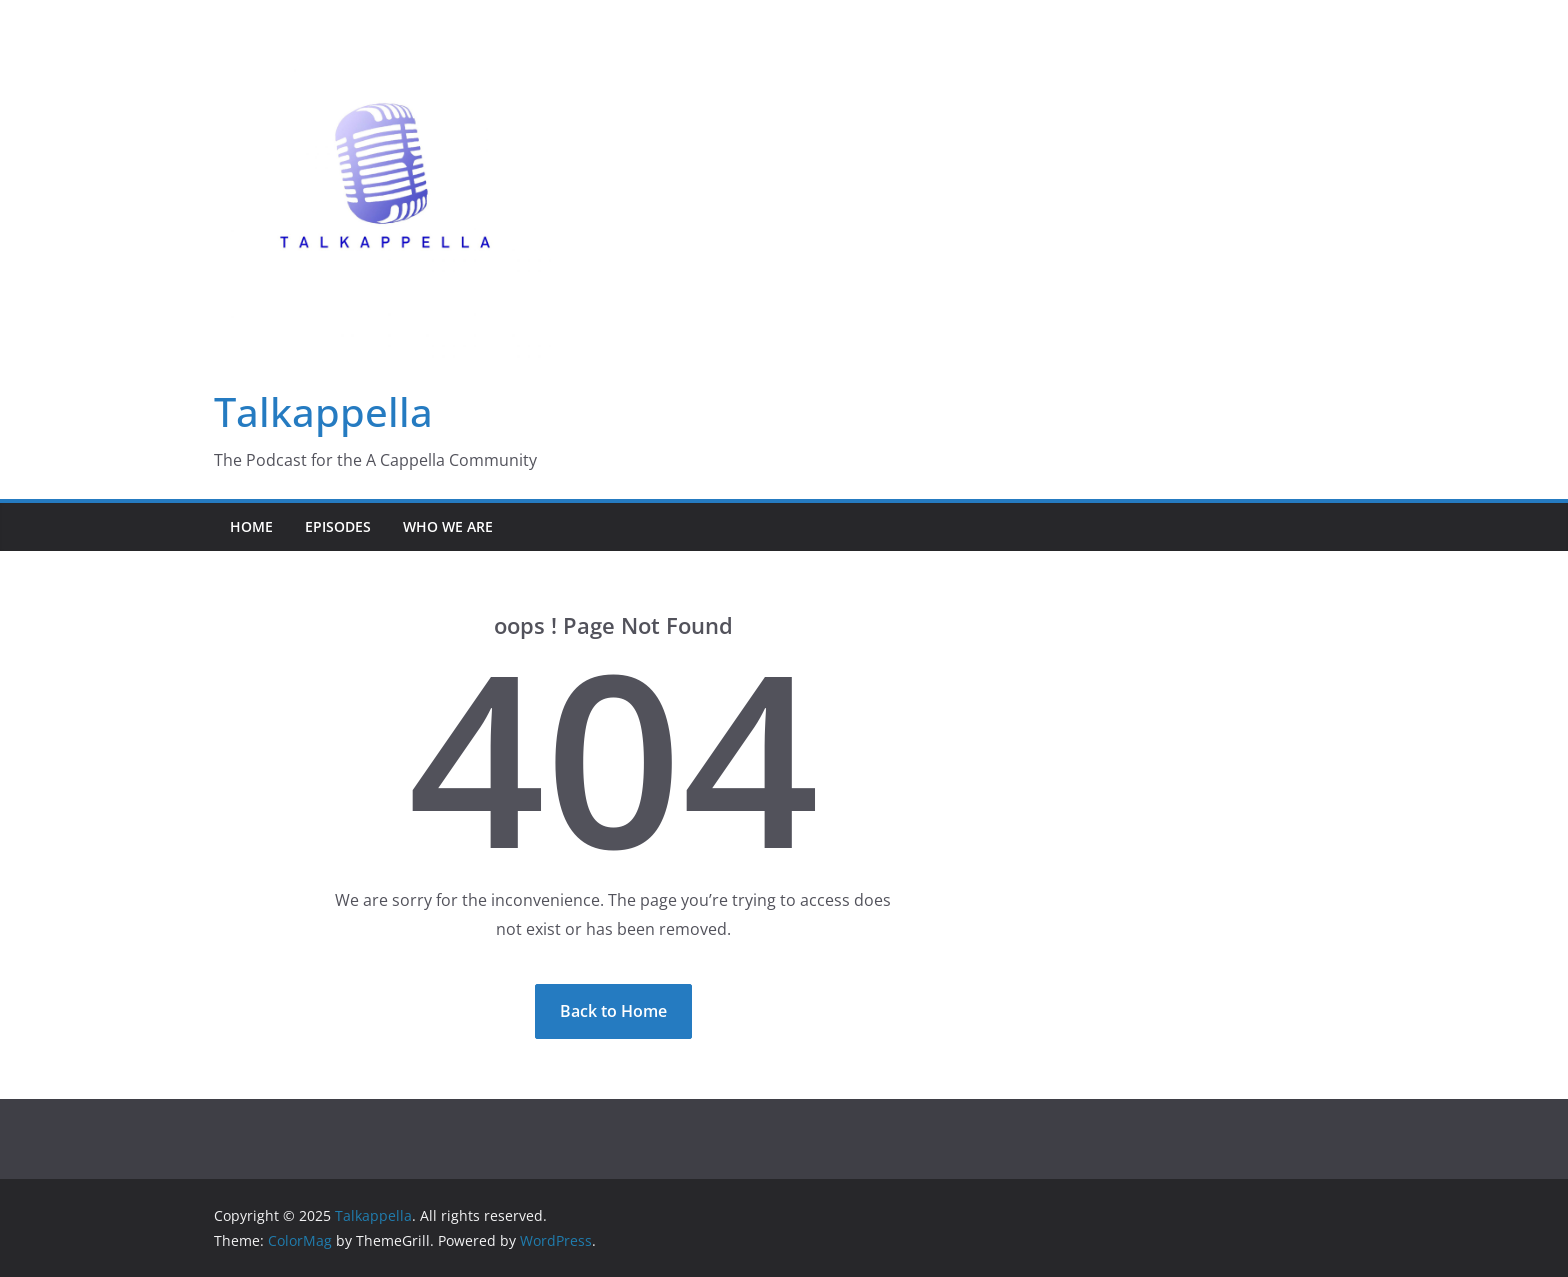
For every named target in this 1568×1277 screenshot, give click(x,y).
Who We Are (448, 526)
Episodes (338, 526)
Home (251, 526)
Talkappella (323, 411)
